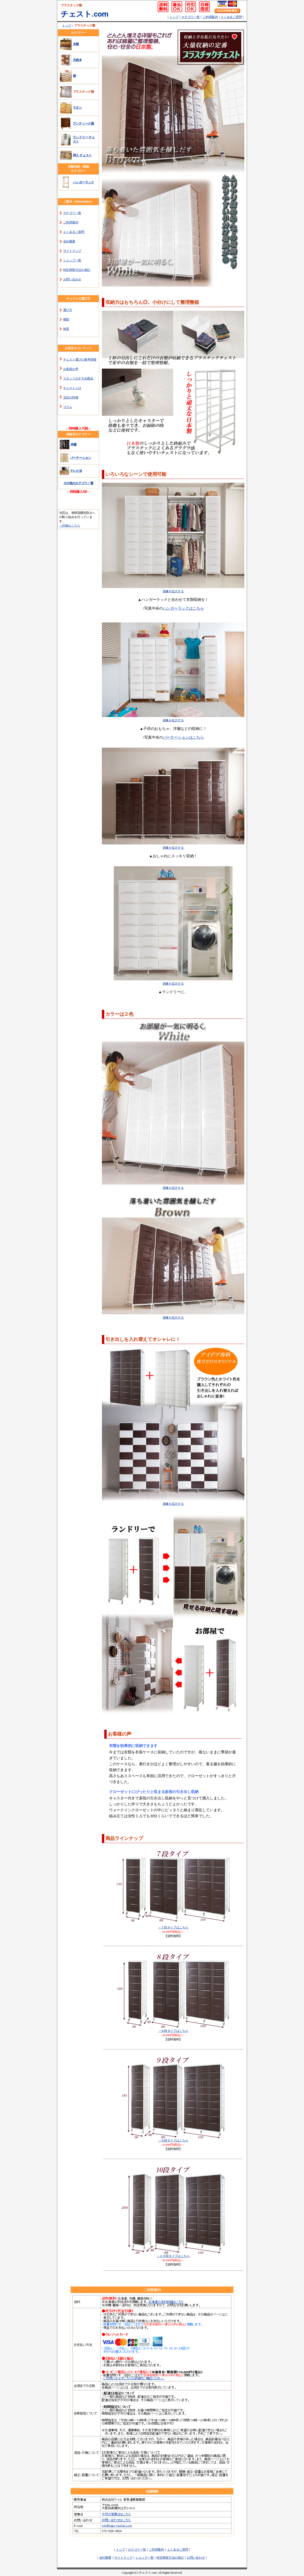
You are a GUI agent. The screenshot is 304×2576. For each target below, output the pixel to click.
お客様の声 (70, 369)
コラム (67, 407)
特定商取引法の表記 (76, 270)
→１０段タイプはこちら (173, 2256)
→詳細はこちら (69, 525)
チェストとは (72, 388)
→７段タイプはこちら (173, 1927)
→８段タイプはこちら (173, 2031)
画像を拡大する (173, 591)
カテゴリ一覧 (190, 17)
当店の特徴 (70, 397)
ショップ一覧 (72, 260)
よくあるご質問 (231, 17)
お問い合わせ (72, 279)
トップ (173, 17)
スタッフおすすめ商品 (78, 378)
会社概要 (69, 241)
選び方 (67, 310)
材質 (66, 329)
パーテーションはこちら (183, 737)
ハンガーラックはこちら (183, 608)
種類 (66, 319)
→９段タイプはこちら (173, 2140)
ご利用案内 (210, 17)
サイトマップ (72, 251)
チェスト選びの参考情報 (79, 359)
